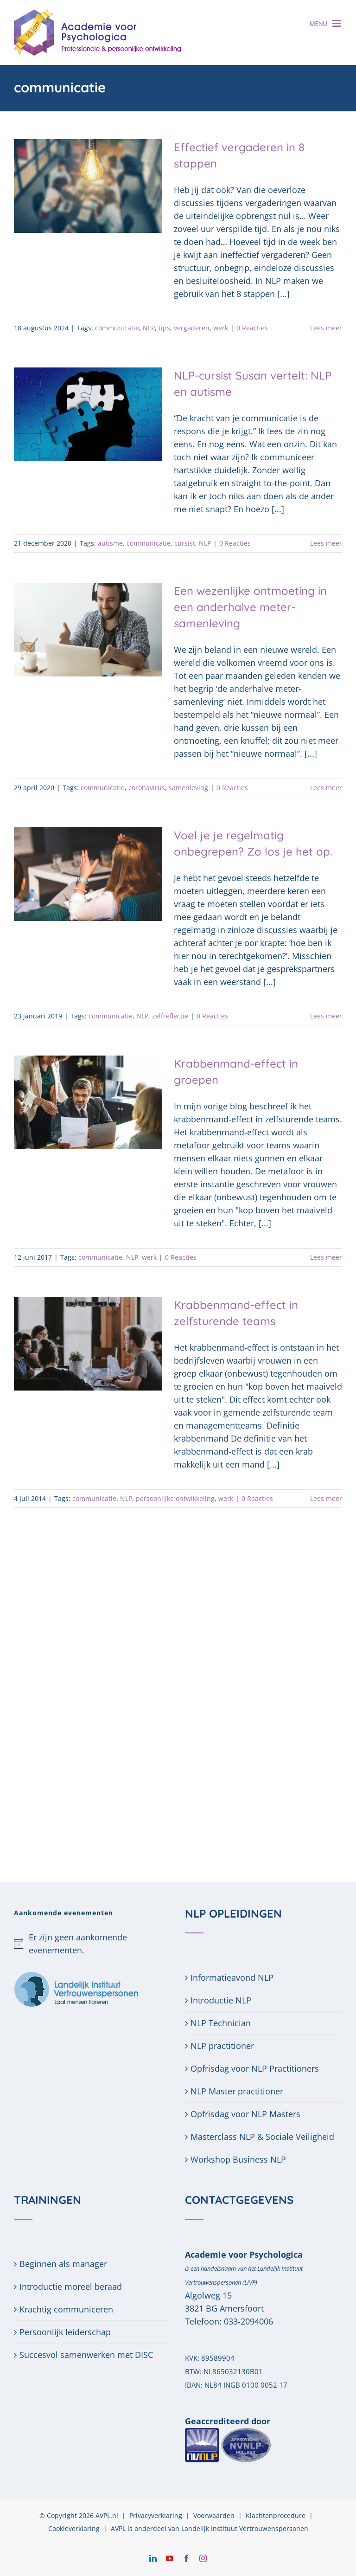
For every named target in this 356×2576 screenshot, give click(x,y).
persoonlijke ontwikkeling (175, 1498)
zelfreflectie (170, 1015)
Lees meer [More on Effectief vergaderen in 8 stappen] (326, 327)
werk (220, 327)
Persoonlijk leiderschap (65, 2332)
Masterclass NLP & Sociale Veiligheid (262, 2136)
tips (164, 327)
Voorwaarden (214, 2515)
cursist (184, 543)
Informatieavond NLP (232, 1977)
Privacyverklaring (155, 2515)
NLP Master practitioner (237, 2091)
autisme (110, 543)
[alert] (92, 1944)
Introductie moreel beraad (70, 2286)
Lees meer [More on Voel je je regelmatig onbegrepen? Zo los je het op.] (326, 1015)
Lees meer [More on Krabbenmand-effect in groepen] (326, 1257)
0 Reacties (252, 327)
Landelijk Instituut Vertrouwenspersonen (244, 2528)
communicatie (117, 327)
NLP (149, 327)
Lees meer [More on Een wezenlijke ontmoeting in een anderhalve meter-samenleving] (326, 787)
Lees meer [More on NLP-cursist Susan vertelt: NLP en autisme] (326, 543)
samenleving (188, 787)
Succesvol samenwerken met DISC (86, 2354)
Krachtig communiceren (66, 2309)
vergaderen (192, 327)
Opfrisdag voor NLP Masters (245, 2113)
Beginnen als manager (63, 2263)
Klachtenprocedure (275, 2515)
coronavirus (146, 787)
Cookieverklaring (74, 2528)
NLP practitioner (222, 2045)
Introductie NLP (221, 2000)
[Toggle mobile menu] (337, 23)
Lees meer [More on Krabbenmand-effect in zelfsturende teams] (326, 1498)
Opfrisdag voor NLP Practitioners (255, 2068)
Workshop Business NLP (238, 2159)
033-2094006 (248, 2321)
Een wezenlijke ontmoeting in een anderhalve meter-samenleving (250, 607)
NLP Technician (221, 2023)
